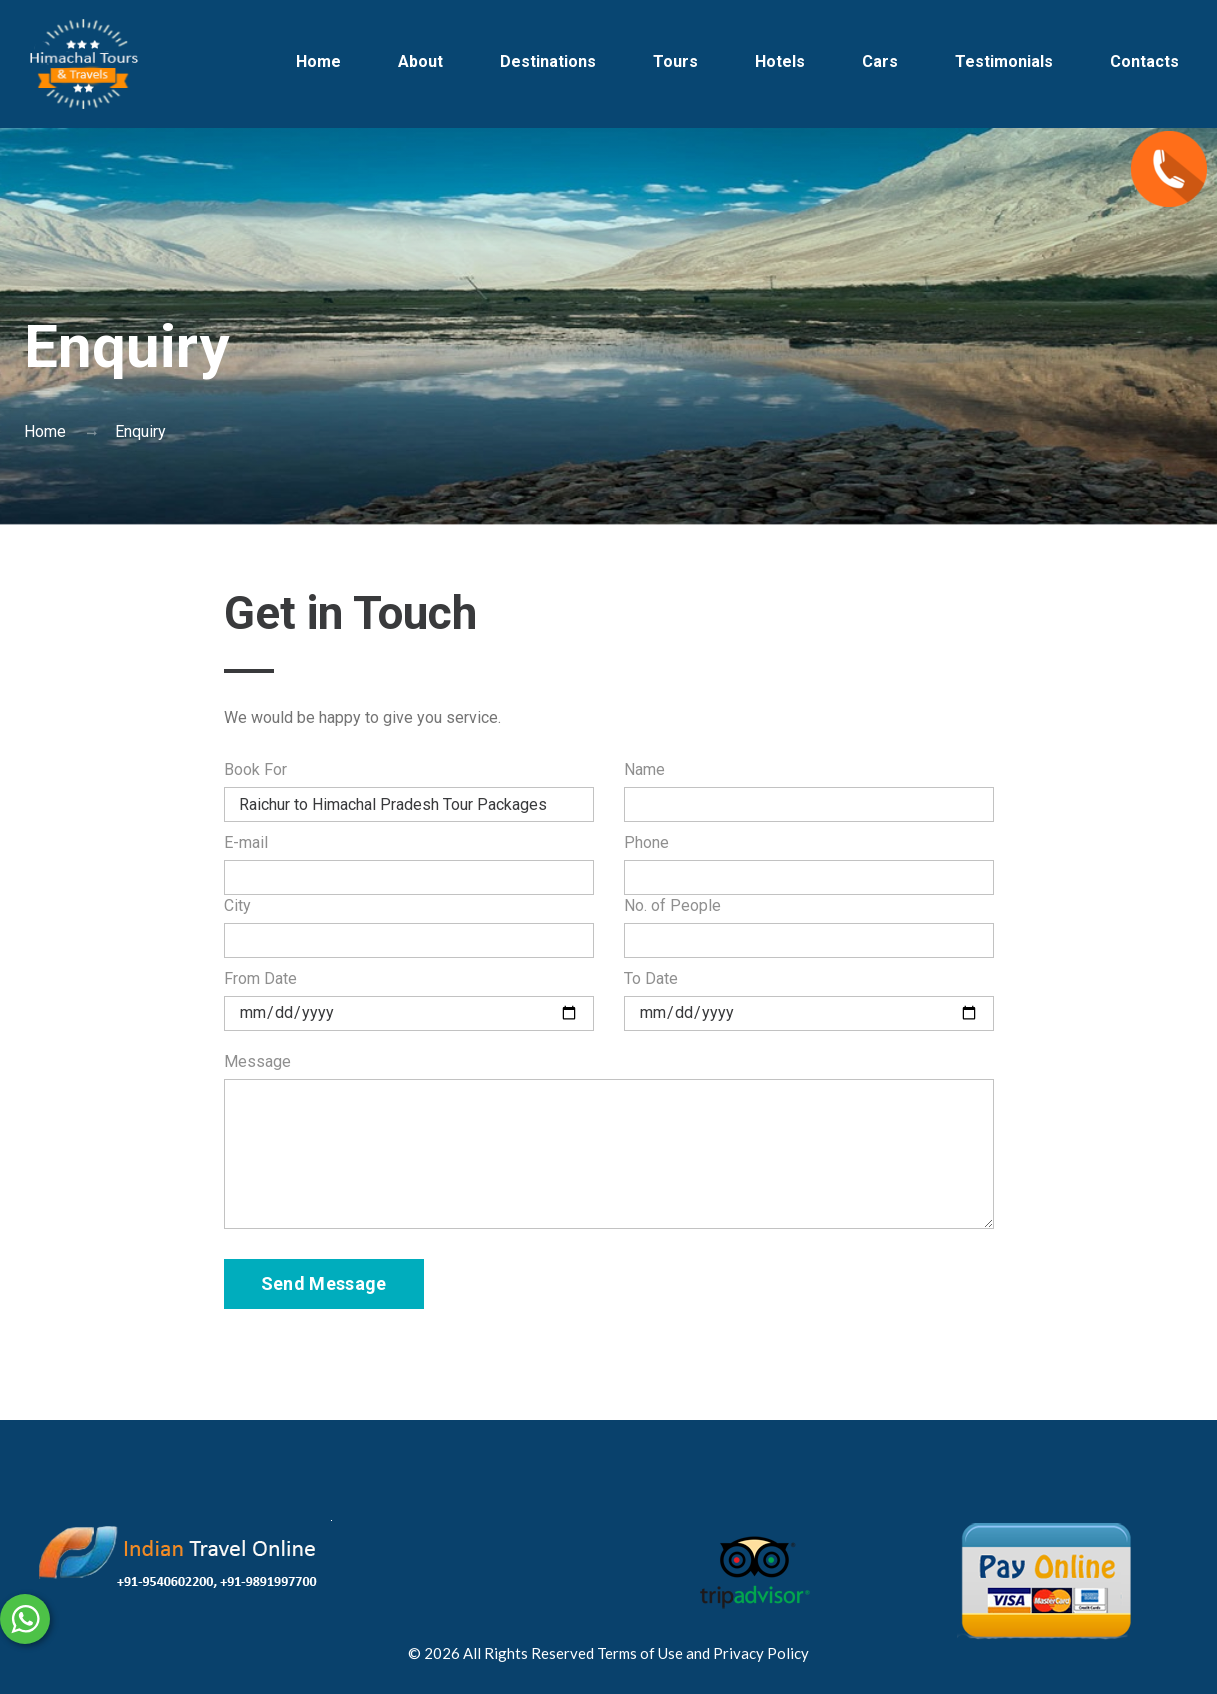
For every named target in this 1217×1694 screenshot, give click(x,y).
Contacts (1144, 61)
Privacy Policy (761, 1653)
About (420, 61)
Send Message (324, 1283)
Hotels (780, 61)
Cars (880, 61)
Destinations (548, 61)
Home (318, 61)
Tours (675, 61)
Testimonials (1004, 61)
